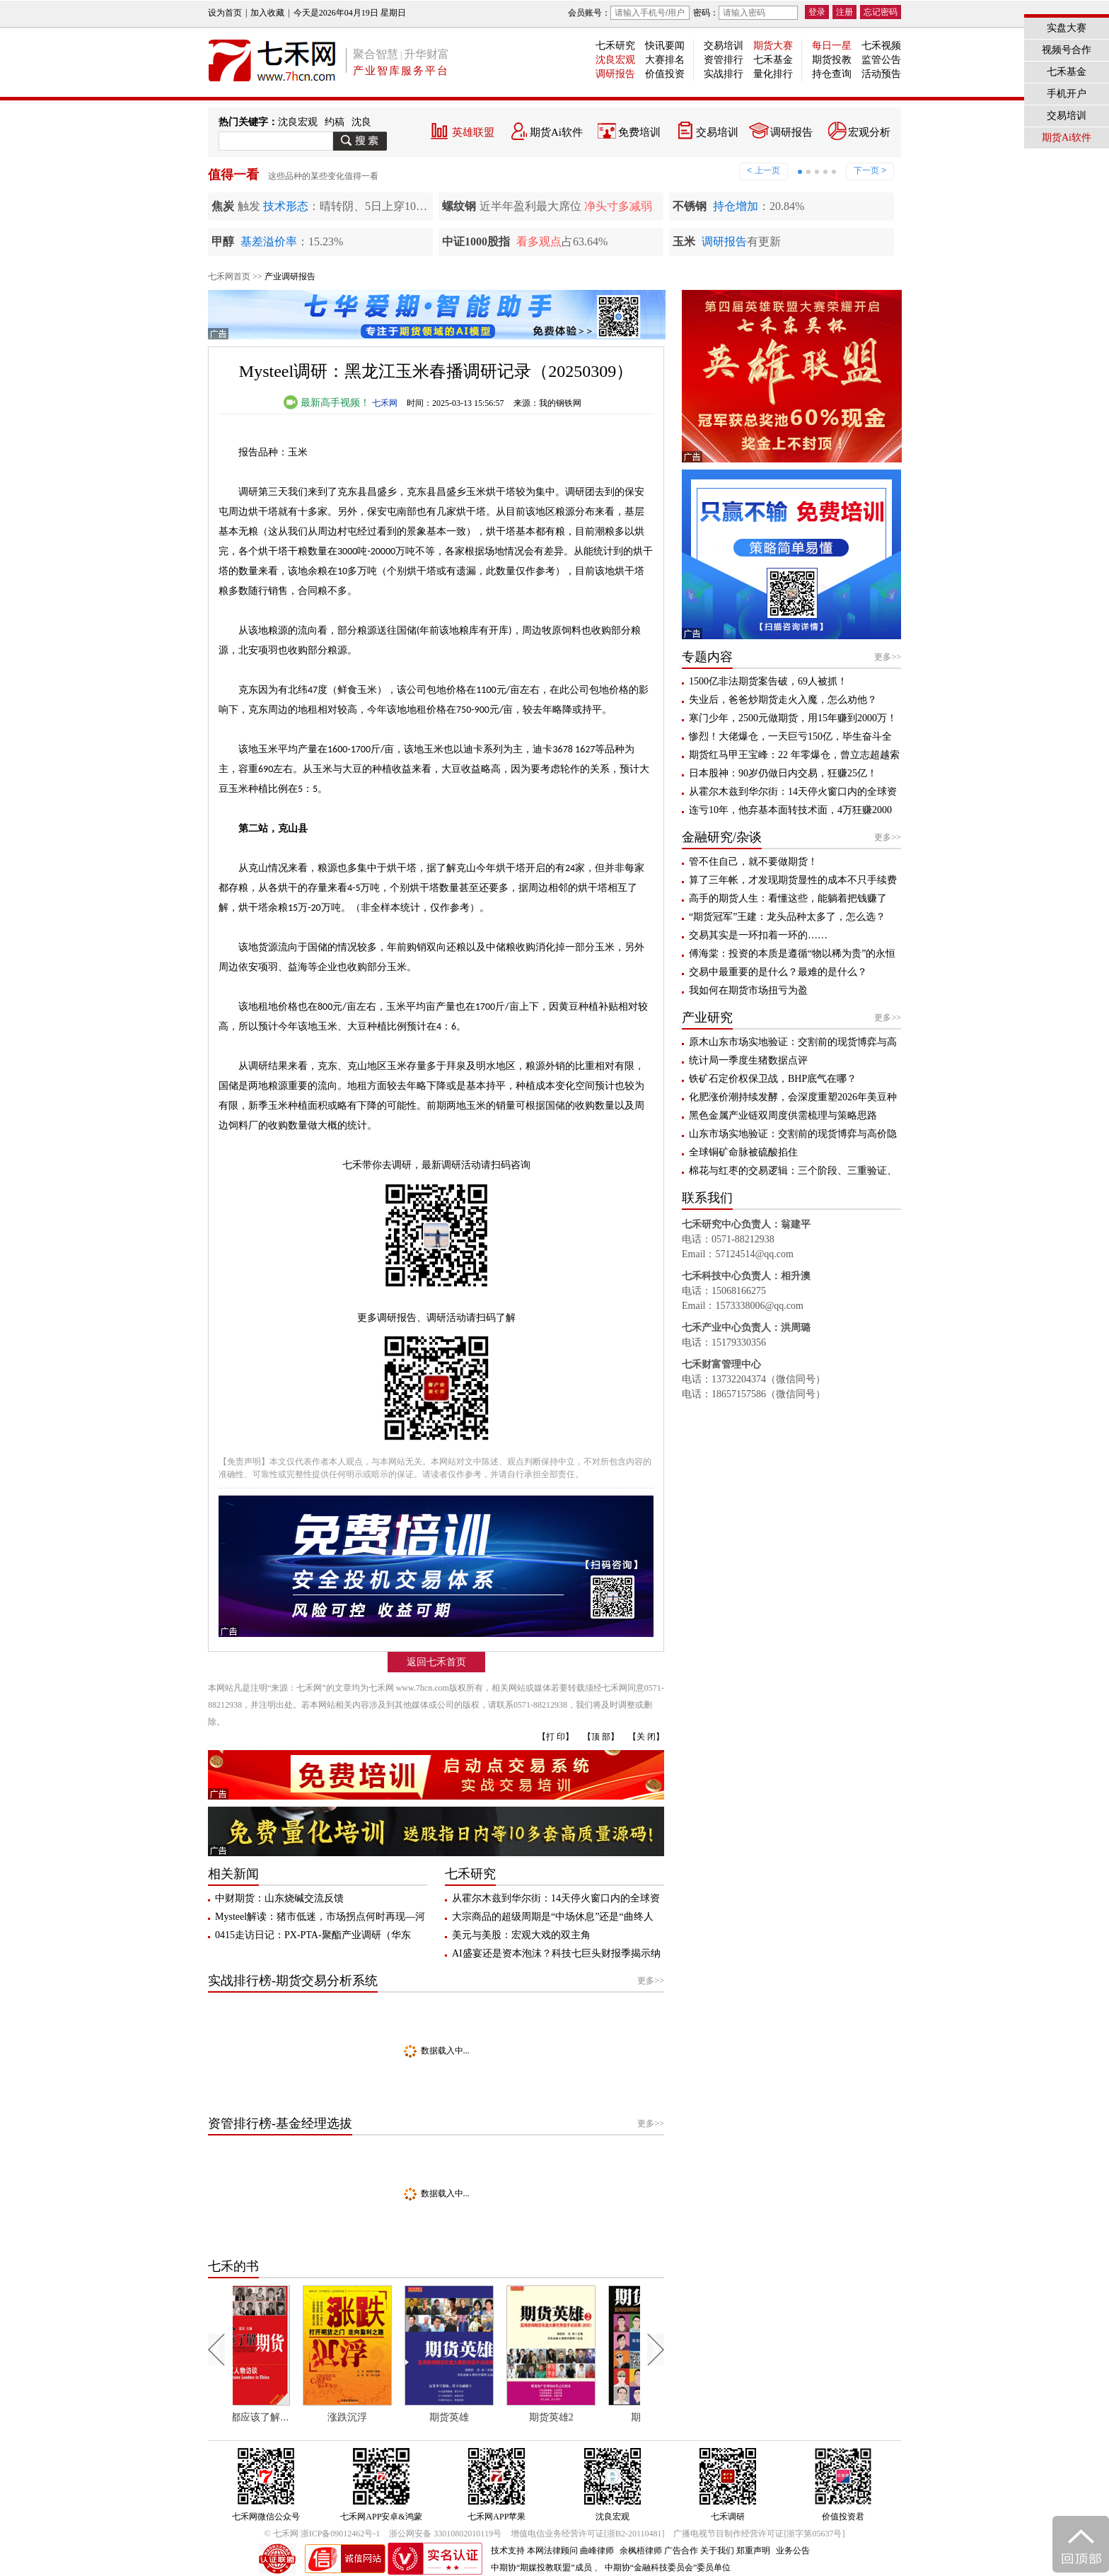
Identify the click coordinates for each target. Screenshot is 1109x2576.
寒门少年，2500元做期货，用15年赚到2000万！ (793, 718)
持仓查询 (832, 74)
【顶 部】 (601, 1737)
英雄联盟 (473, 132)
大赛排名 (665, 59)
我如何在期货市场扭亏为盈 (748, 990)
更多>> (650, 1981)
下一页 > (870, 170)
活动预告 (881, 74)
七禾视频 (881, 45)
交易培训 (723, 45)
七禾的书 (233, 2266)
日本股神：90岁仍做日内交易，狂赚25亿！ (783, 773)
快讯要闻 (665, 45)
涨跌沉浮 (377, 2417)
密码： (745, 13)
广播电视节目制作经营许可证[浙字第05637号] (758, 2534)
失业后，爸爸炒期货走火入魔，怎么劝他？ (783, 699)
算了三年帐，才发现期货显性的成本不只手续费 (793, 880)
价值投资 (665, 74)
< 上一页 (763, 170)
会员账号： (629, 13)
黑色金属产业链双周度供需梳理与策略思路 (783, 1115)
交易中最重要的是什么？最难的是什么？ (778, 972)
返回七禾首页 (436, 1662)
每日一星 (832, 45)
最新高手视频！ (327, 402)
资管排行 (723, 59)
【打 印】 (556, 1737)
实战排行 (723, 74)
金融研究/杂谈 (722, 837)
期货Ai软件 (556, 132)
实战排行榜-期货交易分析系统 (293, 1981)
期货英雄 (479, 2417)
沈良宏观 (615, 59)
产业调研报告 (290, 276)
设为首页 (225, 13)
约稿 (334, 122)
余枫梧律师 (641, 2550)
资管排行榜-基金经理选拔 (280, 2123)
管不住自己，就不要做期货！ (753, 861)
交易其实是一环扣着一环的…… (758, 935)
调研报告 (615, 74)
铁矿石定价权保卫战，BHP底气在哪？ (773, 1078)
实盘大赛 (1066, 28)
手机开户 (1066, 93)
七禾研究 (615, 45)
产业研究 (707, 1017)
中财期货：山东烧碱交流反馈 (279, 1898)
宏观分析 (869, 132)
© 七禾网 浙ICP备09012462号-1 (323, 2534)
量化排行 (773, 74)
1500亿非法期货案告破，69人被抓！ (768, 681)
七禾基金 (773, 59)
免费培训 (639, 132)
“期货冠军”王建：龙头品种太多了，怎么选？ (787, 916)
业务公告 (793, 2550)
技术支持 (508, 2550)
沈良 (361, 122)
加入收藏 (267, 13)
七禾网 (384, 403)
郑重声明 (753, 2550)
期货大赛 (773, 45)
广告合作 (681, 2550)
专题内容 (707, 657)
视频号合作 (1066, 50)
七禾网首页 (229, 276)
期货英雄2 (581, 2417)
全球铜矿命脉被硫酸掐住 (743, 1152)
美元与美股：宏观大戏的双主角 (521, 1935)
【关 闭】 (646, 1737)
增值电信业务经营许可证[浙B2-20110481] (588, 2534)
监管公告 (881, 59)
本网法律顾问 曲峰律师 (570, 2550)
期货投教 (832, 59)
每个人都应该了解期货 (280, 2417)
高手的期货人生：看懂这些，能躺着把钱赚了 (788, 898)
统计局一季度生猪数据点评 (748, 1060)
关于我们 (717, 2550)
